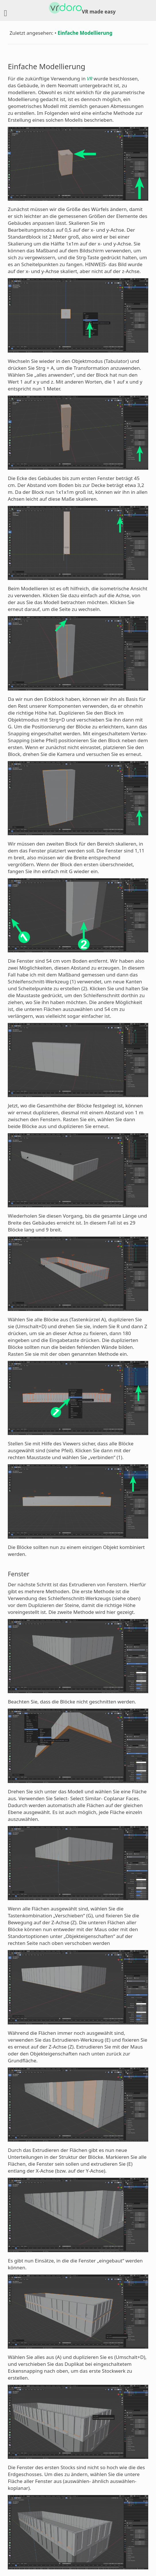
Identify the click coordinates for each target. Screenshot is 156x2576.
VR (89, 78)
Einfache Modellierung (85, 33)
